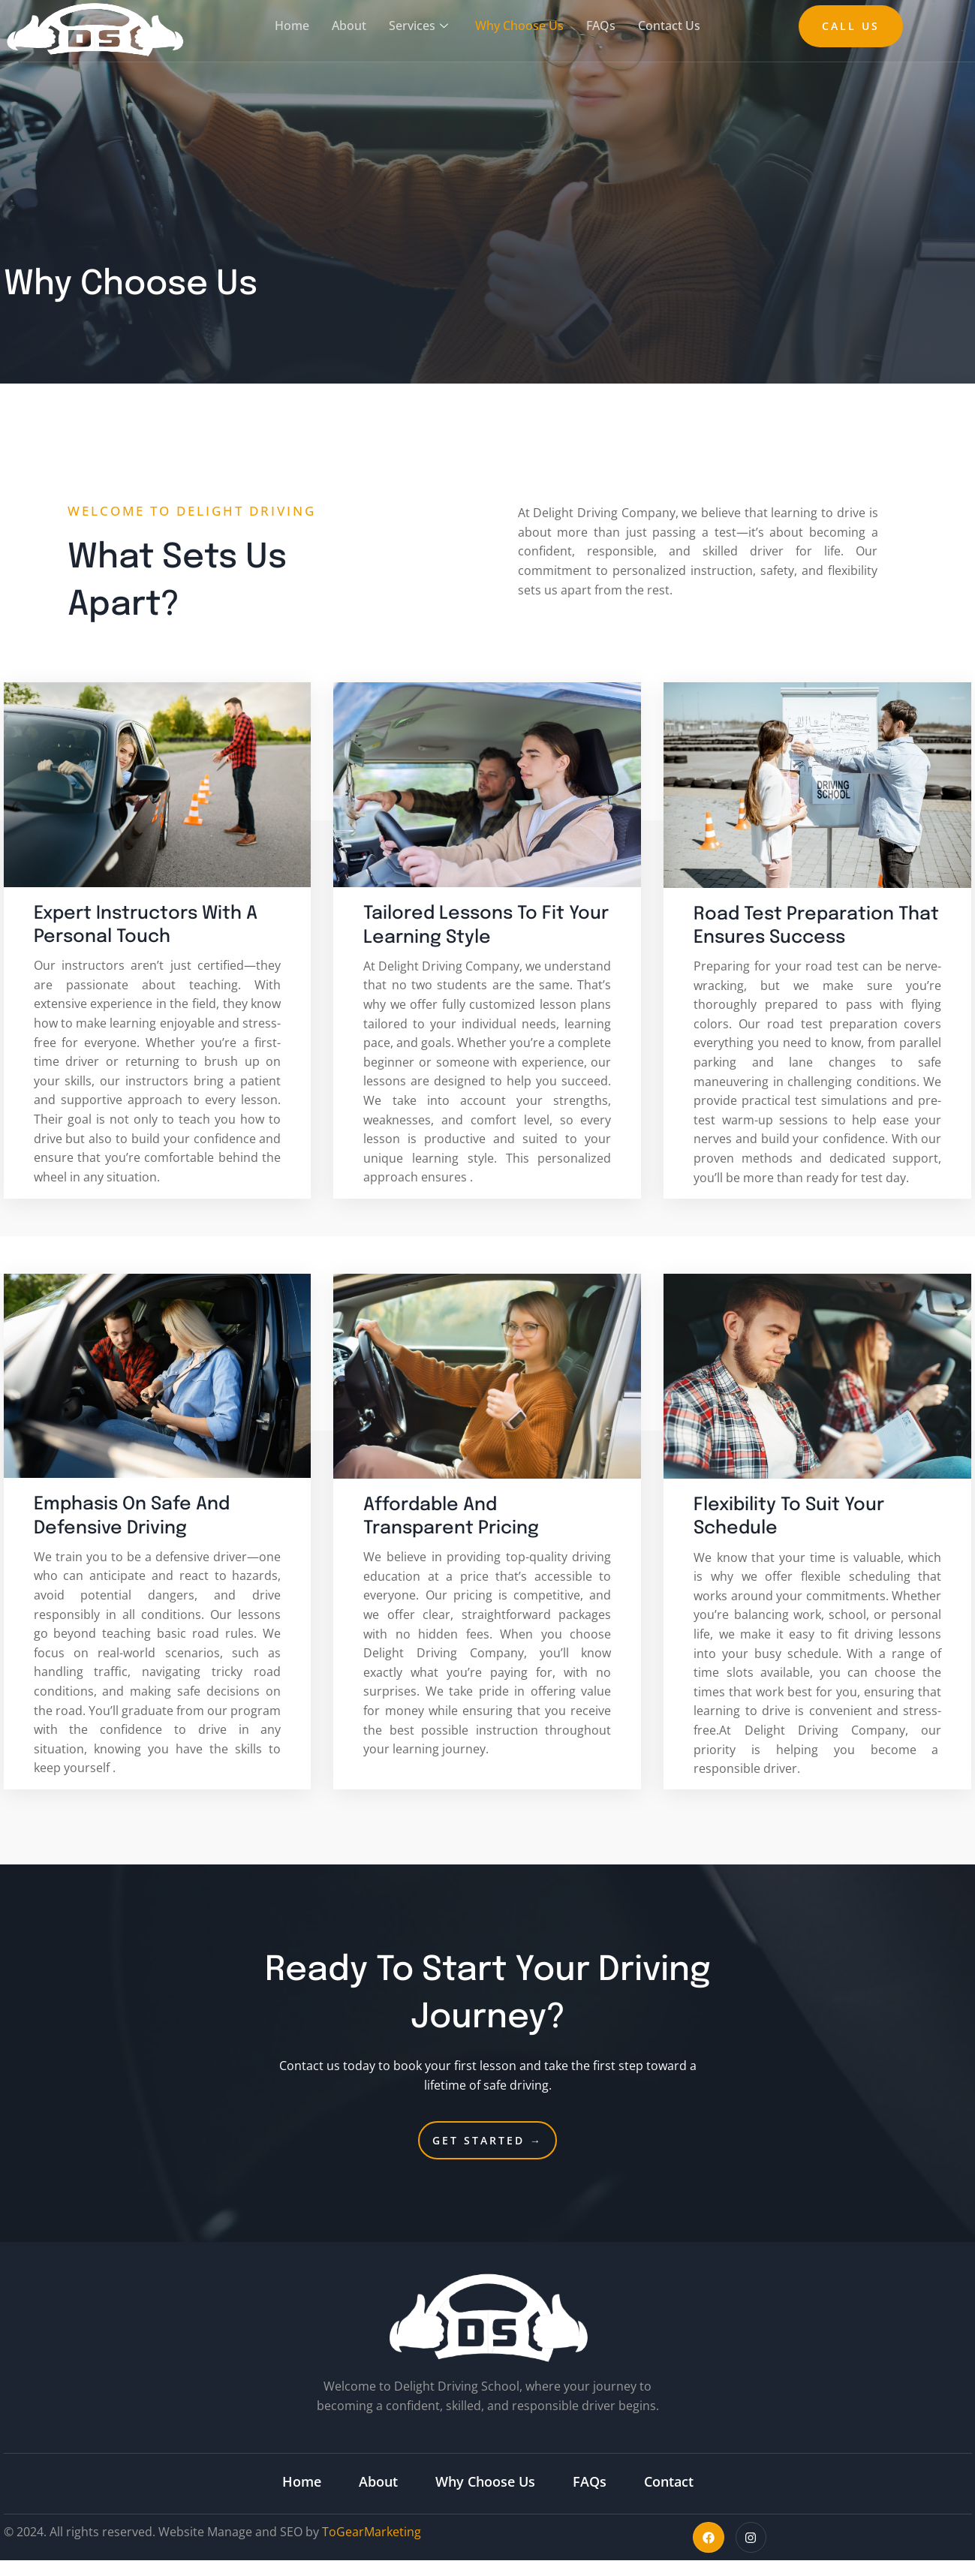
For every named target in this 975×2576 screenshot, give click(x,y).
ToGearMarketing (371, 2531)
